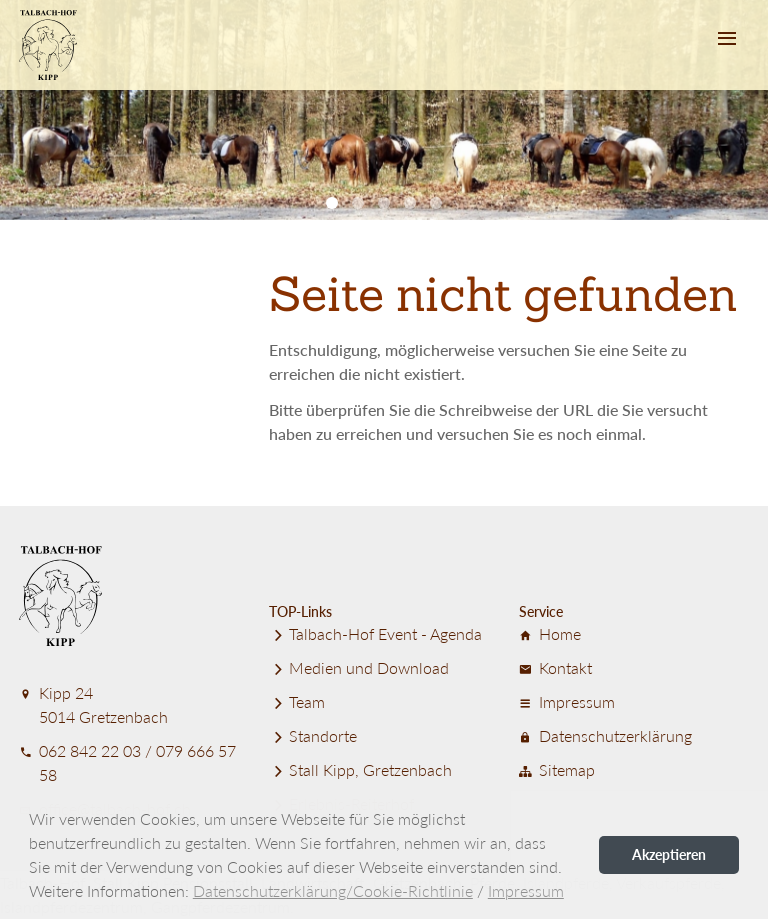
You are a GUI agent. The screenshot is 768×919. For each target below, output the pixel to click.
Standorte (313, 735)
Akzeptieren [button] (669, 854)
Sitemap (557, 769)
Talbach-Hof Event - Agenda (375, 633)
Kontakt (555, 667)
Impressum (567, 701)
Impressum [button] (526, 890)
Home (550, 633)
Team (297, 701)
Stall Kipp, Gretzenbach (360, 769)
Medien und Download (359, 667)
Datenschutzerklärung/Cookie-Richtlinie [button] (333, 890)
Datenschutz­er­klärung (605, 735)
